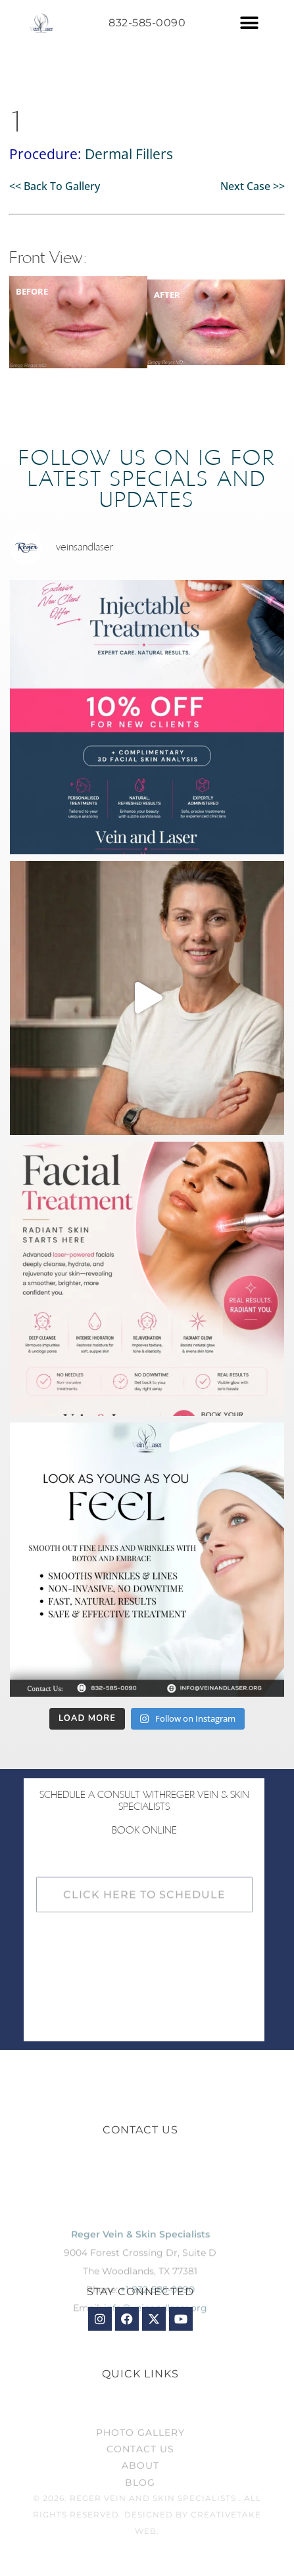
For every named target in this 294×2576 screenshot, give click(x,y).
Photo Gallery (140, 2454)
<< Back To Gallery (54, 186)
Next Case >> (252, 186)
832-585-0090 (147, 22)
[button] (249, 23)
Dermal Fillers (129, 154)
